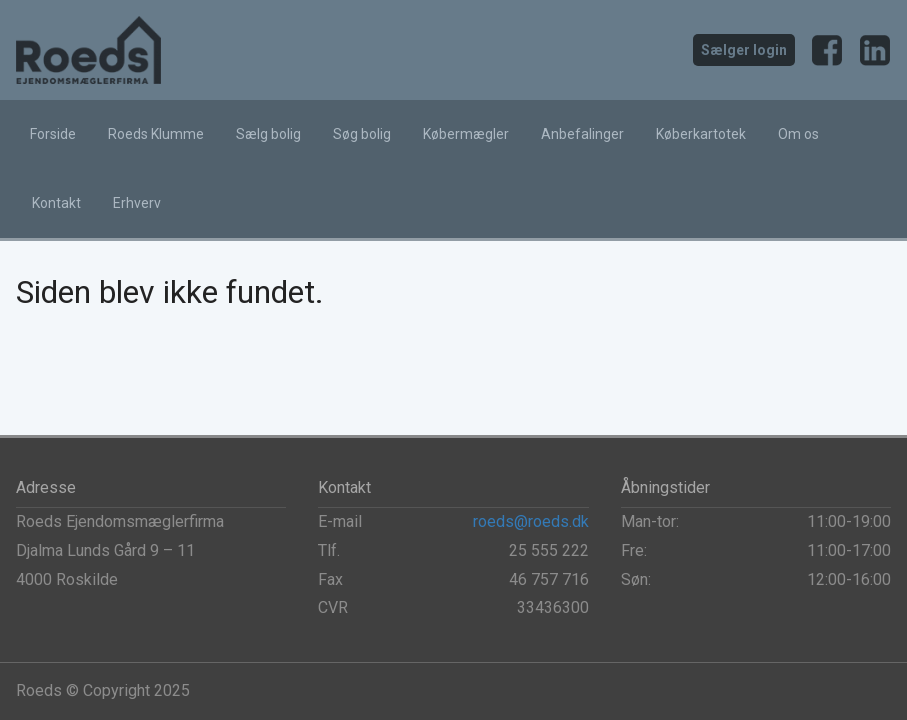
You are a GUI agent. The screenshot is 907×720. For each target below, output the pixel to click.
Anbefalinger (582, 134)
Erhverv (137, 203)
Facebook (827, 50)
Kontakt (56, 203)
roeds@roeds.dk (531, 521)
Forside (53, 134)
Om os (798, 134)
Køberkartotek (701, 134)
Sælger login (744, 50)
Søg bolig (362, 134)
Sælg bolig (268, 134)
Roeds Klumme (156, 134)
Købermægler (466, 134)
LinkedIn (875, 50)
